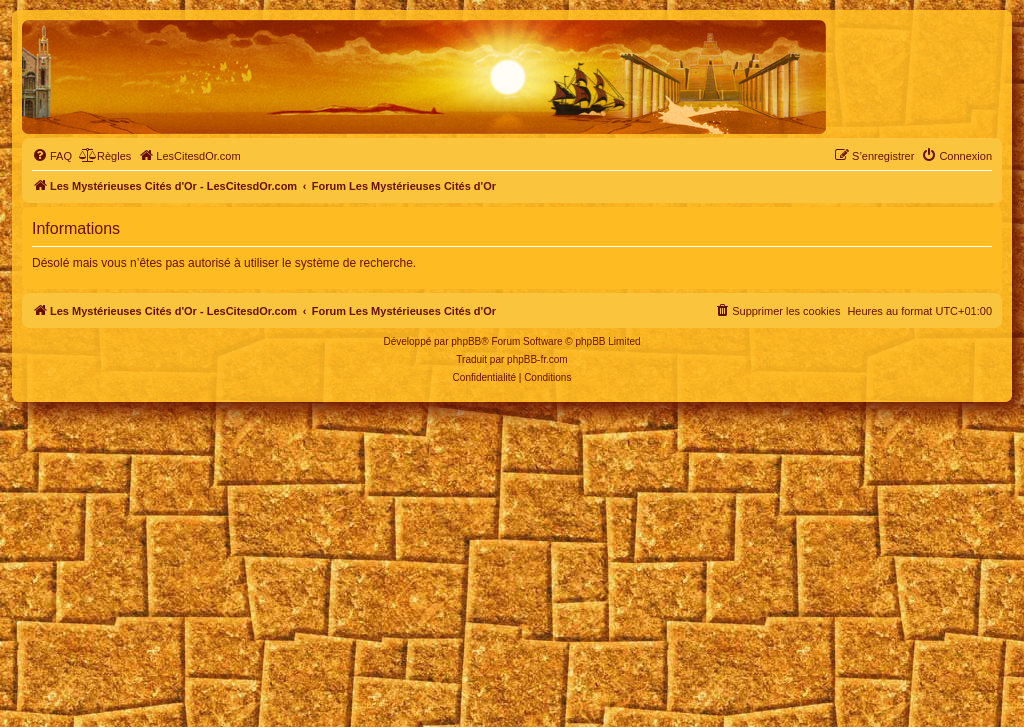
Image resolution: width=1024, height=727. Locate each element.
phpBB (466, 341)
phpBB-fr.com (537, 359)
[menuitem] (52, 156)
